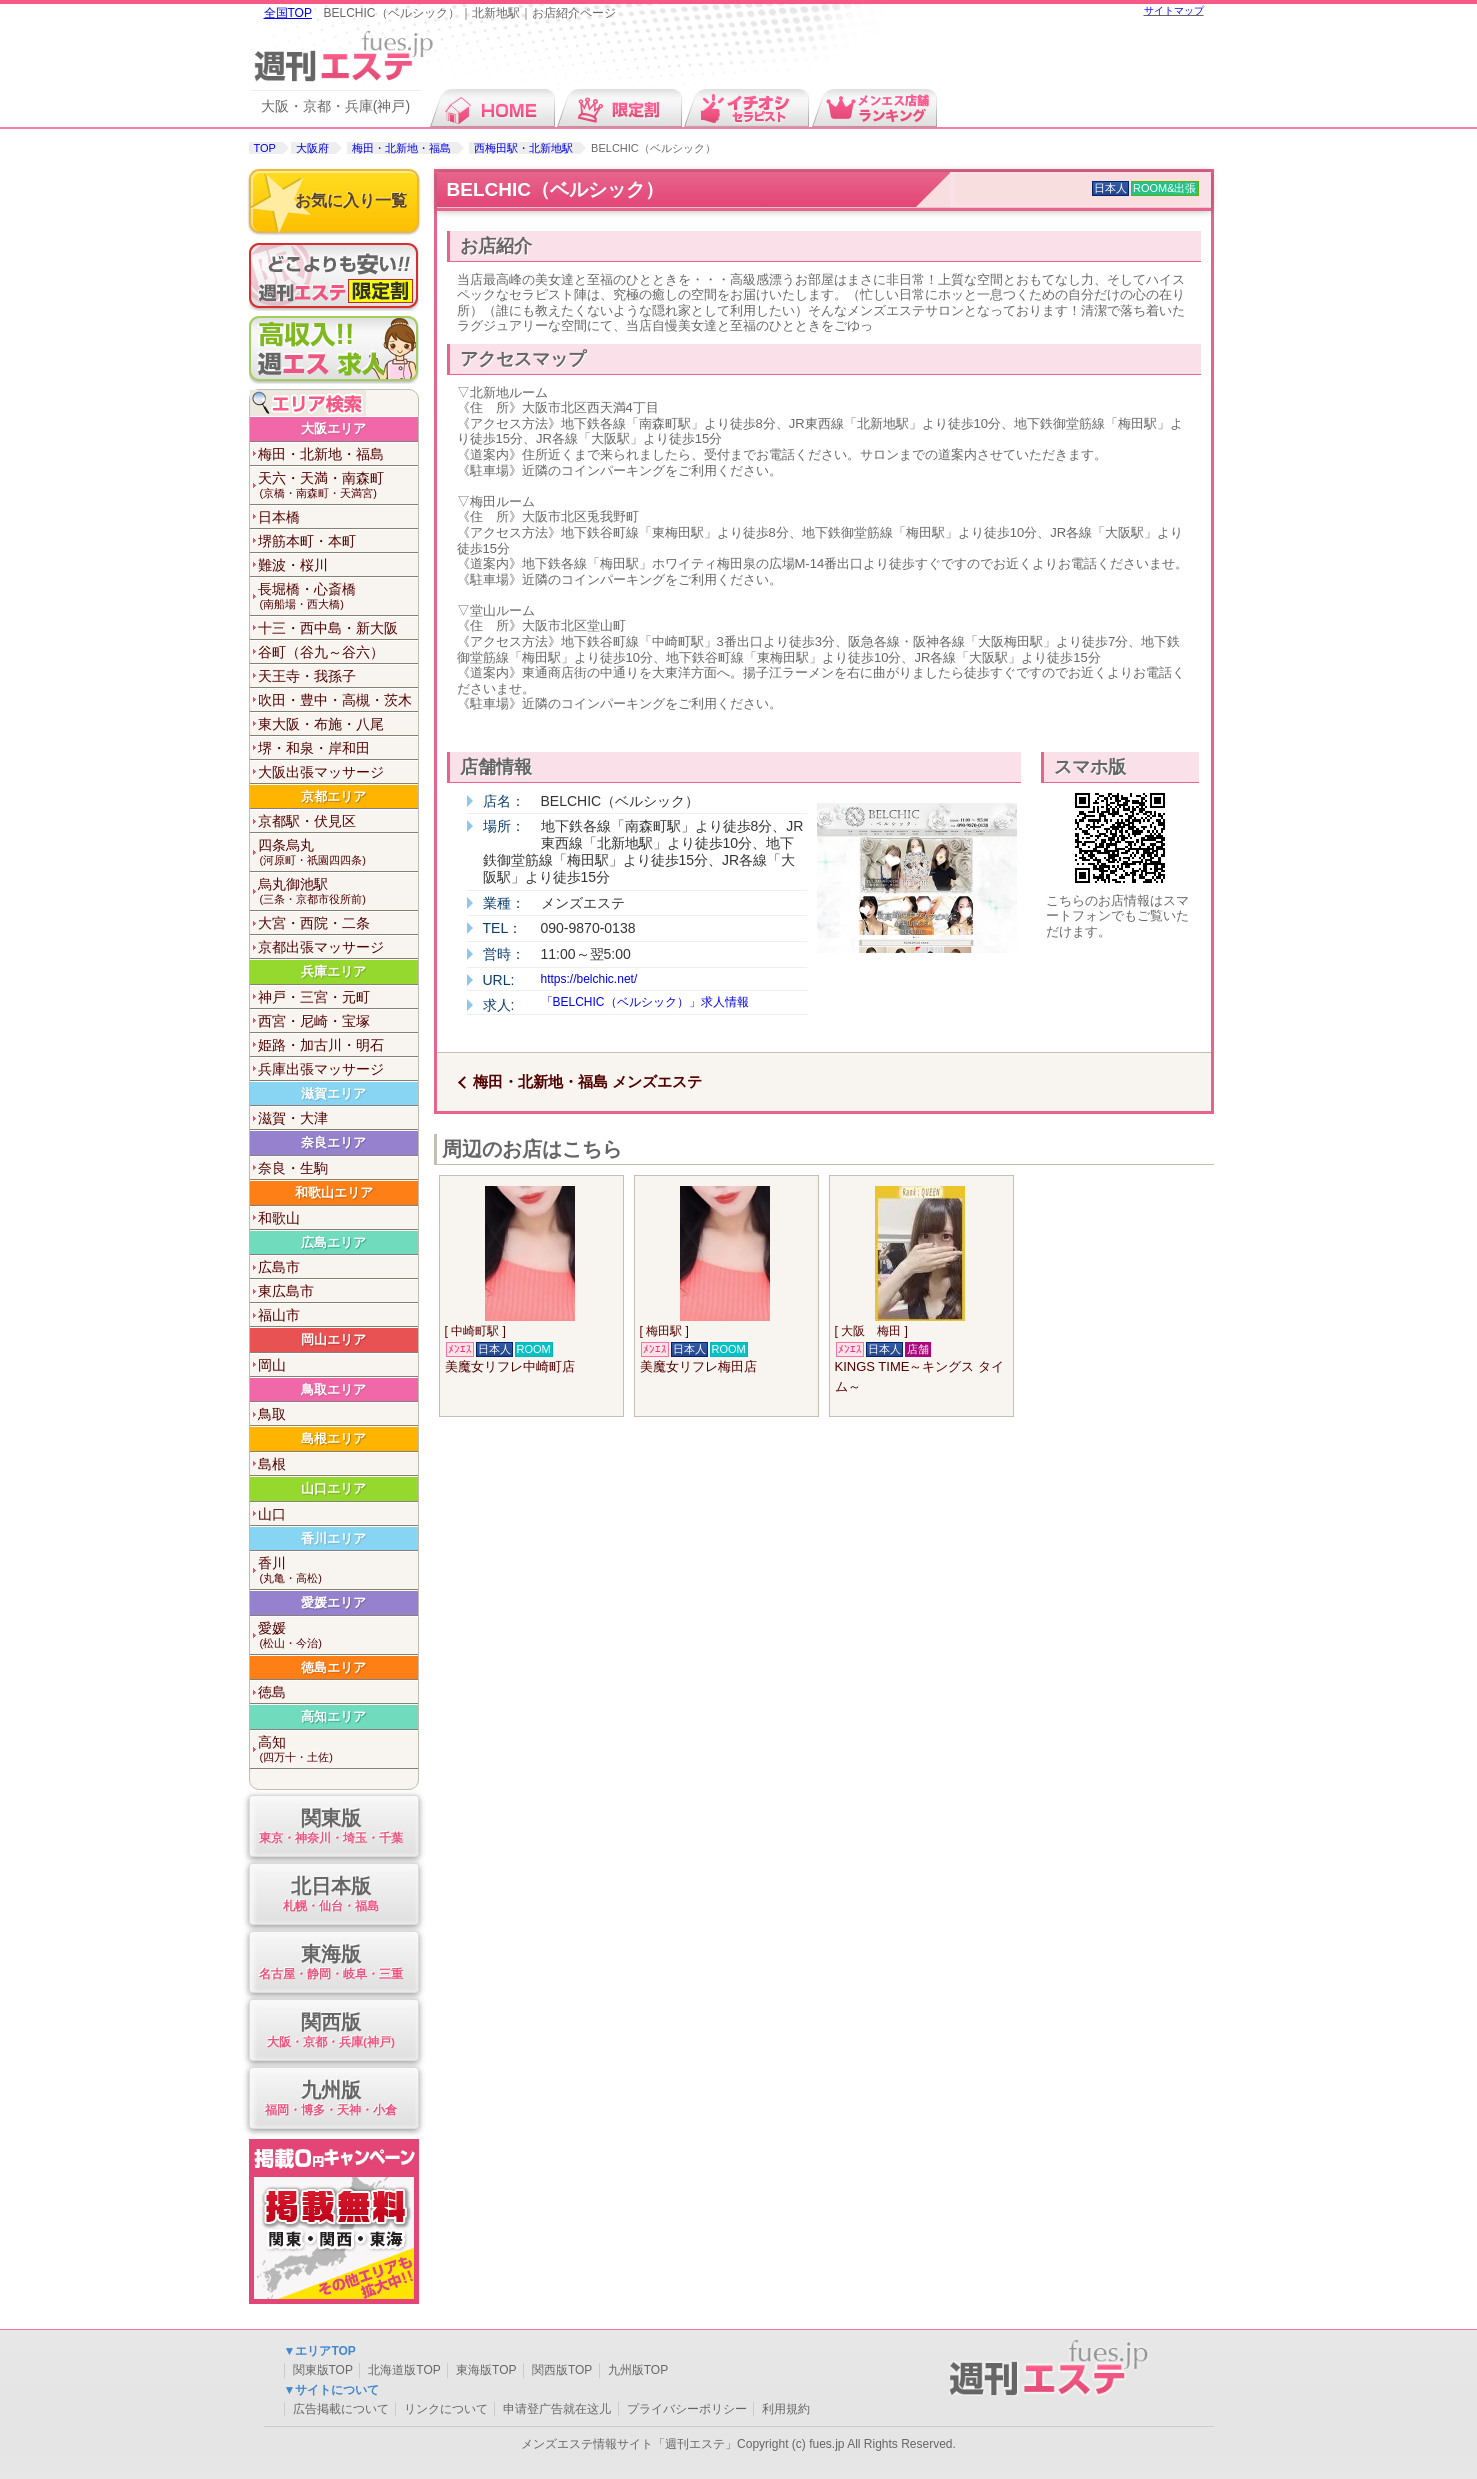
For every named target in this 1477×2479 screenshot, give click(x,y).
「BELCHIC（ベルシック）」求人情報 (645, 1002)
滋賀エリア (333, 1093)
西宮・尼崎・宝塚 (314, 1021)
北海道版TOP (404, 2370)
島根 (272, 1464)
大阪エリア (333, 428)
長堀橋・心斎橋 (338, 596)
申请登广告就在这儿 (557, 2409)
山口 (272, 1514)
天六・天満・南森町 (338, 485)
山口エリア (333, 1488)
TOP (265, 148)
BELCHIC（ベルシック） (555, 189)
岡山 (272, 1365)
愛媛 (338, 1635)
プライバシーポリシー (687, 2409)
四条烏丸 (338, 852)
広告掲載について (341, 2409)
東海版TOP (486, 2370)
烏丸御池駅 (338, 891)
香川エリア (333, 1538)
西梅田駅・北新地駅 (523, 148)
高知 (338, 1749)
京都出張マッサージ (321, 947)
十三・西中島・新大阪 (328, 628)
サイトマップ (1174, 10)
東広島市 (286, 1291)
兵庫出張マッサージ (321, 1069)
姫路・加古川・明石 (321, 1045)
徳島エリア (333, 1667)
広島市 (279, 1267)
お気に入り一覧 (351, 200)
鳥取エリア (333, 1389)
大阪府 (312, 148)
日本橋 (279, 517)
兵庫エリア (333, 971)
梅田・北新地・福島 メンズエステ (587, 1081)
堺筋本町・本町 (307, 541)
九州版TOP (638, 2370)
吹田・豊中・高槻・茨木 (335, 700)
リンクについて (446, 2409)
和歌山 (279, 1218)
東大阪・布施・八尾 (321, 724)
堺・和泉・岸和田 (314, 748)
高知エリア (333, 1716)
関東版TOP (323, 2370)
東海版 (331, 1963)
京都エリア (333, 796)
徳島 (272, 1692)
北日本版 (331, 1895)
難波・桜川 (293, 565)
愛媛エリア (333, 1602)
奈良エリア (333, 1142)
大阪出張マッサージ (321, 772)
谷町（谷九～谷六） (321, 652)
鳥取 (272, 1414)
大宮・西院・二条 (314, 923)
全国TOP (288, 13)
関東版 (331, 1827)
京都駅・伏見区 (307, 821)
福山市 (279, 1315)
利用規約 (786, 2409)
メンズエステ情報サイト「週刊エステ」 (629, 2444)
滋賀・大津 (293, 1118)
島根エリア (333, 1438)
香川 (338, 1570)
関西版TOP (562, 2370)
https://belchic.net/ (589, 979)
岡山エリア (333, 1339)
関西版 (331, 2031)
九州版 (331, 2099)
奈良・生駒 (293, 1168)
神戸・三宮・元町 (314, 997)
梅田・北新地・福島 (401, 148)
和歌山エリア (334, 1192)
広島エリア (333, 1242)
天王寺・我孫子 (307, 676)
